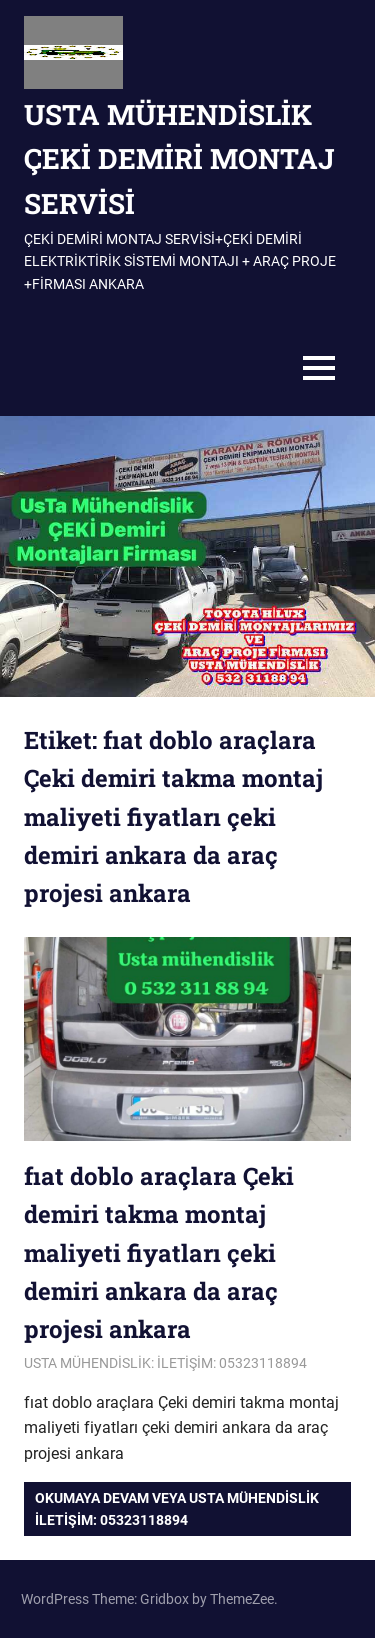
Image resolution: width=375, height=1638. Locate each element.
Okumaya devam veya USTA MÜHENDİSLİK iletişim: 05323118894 (177, 1509)
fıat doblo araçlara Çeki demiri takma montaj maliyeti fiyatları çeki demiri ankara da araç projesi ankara (159, 1253)
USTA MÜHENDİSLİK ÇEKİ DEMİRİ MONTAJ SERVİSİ (179, 159)
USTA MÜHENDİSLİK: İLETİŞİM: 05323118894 (165, 1363)
